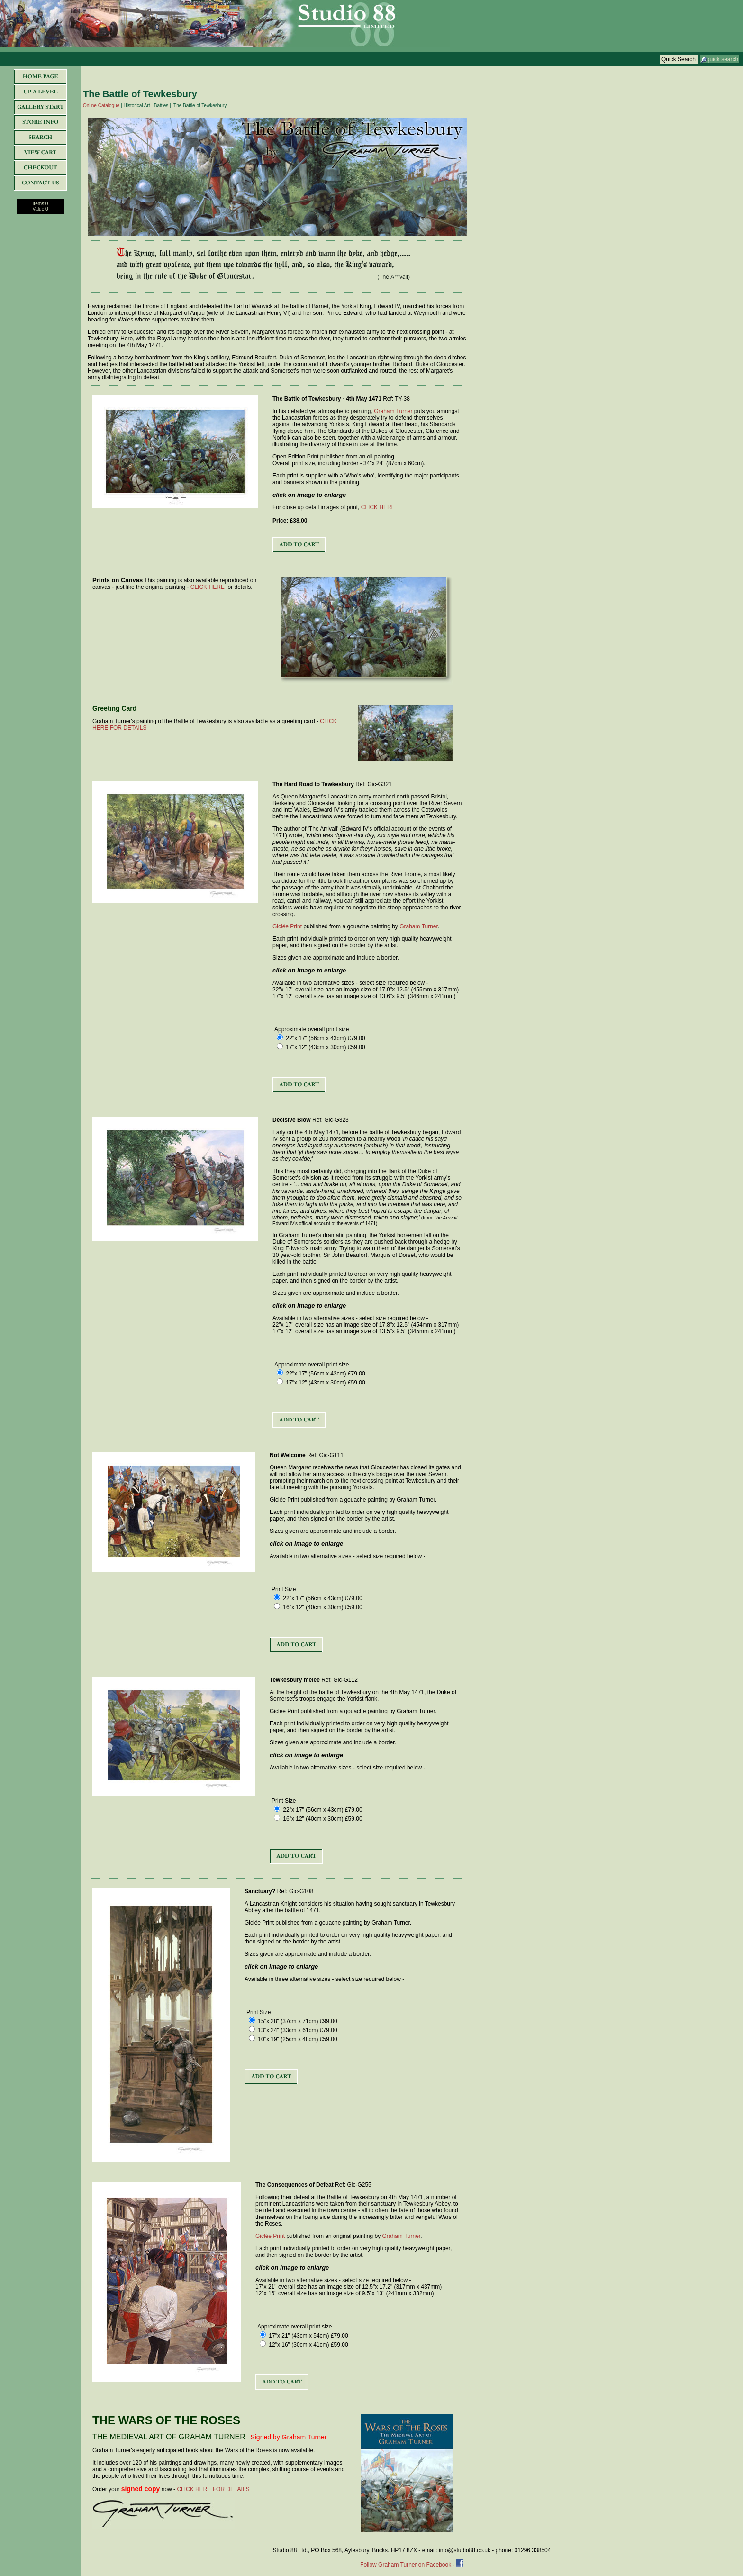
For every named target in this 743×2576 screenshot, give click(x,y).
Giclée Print (287, 926)
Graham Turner (393, 411)
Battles (161, 105)
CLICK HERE (378, 507)
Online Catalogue (101, 105)
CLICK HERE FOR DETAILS (213, 2489)
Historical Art (136, 105)
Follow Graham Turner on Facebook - (408, 2564)
